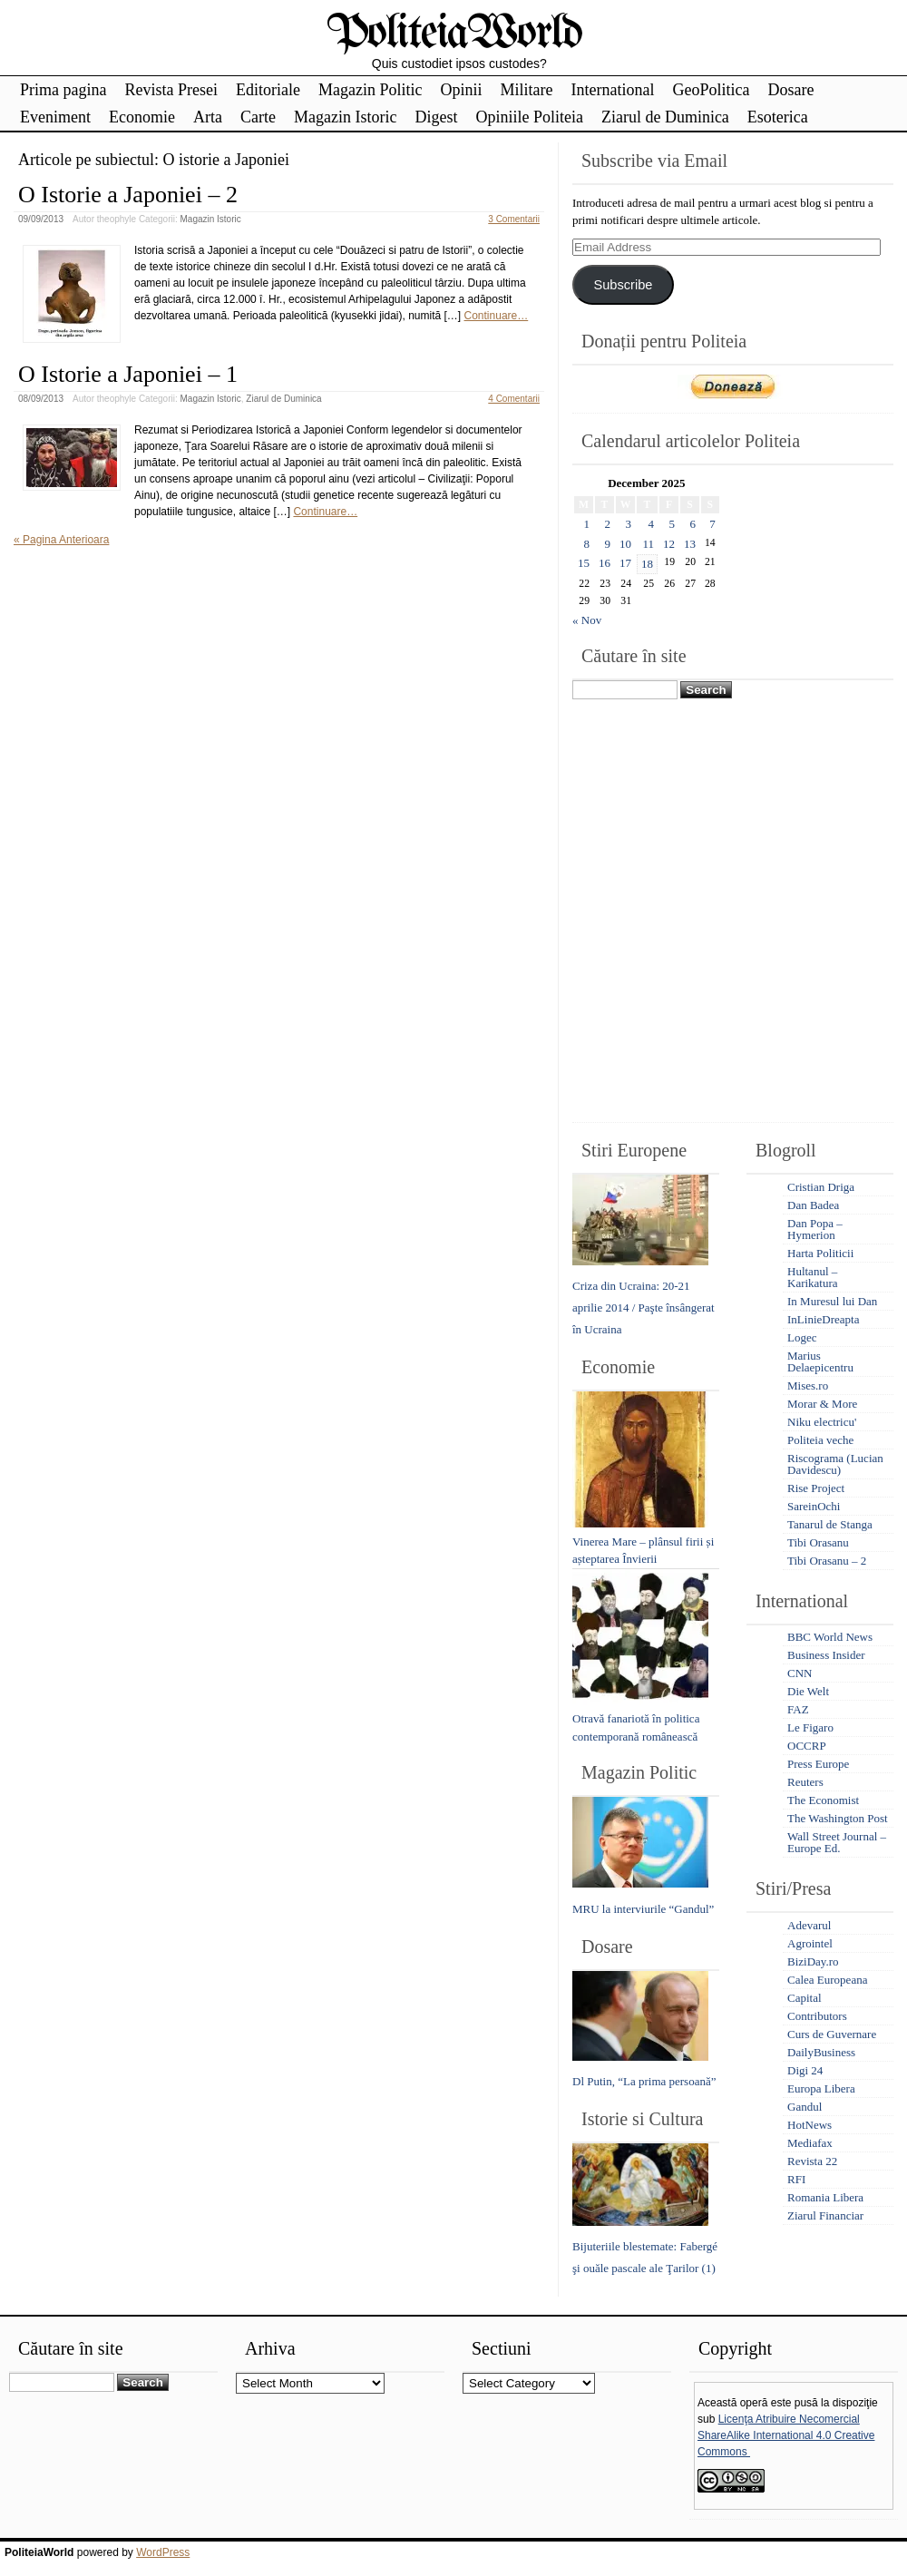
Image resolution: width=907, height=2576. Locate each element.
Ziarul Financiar (825, 2215)
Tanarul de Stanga (830, 1524)
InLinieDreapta (823, 1319)
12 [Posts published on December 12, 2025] (669, 544)
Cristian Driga (820, 1187)
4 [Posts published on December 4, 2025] (652, 524)
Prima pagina (63, 90)
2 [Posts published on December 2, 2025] (608, 524)
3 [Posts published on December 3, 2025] (629, 524)
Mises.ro (807, 1385)
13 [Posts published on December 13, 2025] (690, 544)
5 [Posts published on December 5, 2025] (672, 524)
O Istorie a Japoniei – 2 (128, 194)
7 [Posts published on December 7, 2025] (712, 524)
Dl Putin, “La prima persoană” (644, 2081)
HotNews (809, 2125)
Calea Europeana (827, 1979)
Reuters (805, 1782)
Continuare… (496, 315)
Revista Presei (170, 90)
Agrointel (810, 1943)
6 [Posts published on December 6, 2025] (693, 524)
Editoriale (268, 90)
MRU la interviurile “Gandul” (643, 1909)
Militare (526, 90)
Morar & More (822, 1403)
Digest (435, 117)
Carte (258, 117)
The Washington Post (837, 1818)
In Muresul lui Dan (832, 1301)
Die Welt (808, 1691)
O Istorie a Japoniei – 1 (128, 374)
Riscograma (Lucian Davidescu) (835, 1464)
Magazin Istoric (345, 117)
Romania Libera (825, 2197)
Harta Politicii (820, 1253)
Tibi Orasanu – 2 (826, 1560)
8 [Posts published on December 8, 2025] (587, 544)
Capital (804, 1998)
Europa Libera (821, 2088)
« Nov (586, 620)
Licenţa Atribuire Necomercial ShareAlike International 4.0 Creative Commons (785, 2435)
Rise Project (815, 1488)
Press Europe (818, 1764)
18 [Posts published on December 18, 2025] (647, 564)
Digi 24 (805, 2070)
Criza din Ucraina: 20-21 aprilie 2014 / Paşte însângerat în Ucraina (643, 1307)
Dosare (790, 90)
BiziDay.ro (813, 1961)
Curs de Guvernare (831, 2034)
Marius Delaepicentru (820, 1361)
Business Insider (826, 1655)
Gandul (804, 2106)
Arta (207, 117)
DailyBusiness (821, 2052)
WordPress (163, 2552)
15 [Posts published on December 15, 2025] (584, 563)
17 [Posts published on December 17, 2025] (625, 563)
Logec (801, 1337)
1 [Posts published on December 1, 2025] (587, 524)
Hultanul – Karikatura (812, 1277)
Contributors (817, 2016)
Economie (142, 117)
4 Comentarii (514, 399)
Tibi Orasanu (818, 1542)
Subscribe (622, 285)
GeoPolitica (710, 90)
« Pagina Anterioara (61, 539)
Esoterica (777, 117)
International (612, 90)
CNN (799, 1673)
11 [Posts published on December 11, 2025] (648, 544)
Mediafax (810, 2143)
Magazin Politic (370, 90)
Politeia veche (820, 1440)
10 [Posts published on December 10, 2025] (625, 544)
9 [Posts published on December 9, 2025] (608, 544)
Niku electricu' (821, 1422)
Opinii (461, 90)
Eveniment (55, 117)
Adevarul (809, 1925)
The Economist (823, 1800)
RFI (796, 2179)
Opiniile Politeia (529, 117)
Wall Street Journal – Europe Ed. (836, 1842)
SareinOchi (813, 1506)
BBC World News (830, 1637)
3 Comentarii (514, 219)
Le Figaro (810, 1727)
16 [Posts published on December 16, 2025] (604, 563)
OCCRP (806, 1745)
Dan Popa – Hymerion (815, 1229)
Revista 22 (812, 2161)
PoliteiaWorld (454, 34)
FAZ (798, 1709)
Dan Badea (813, 1205)
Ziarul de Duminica (665, 117)
